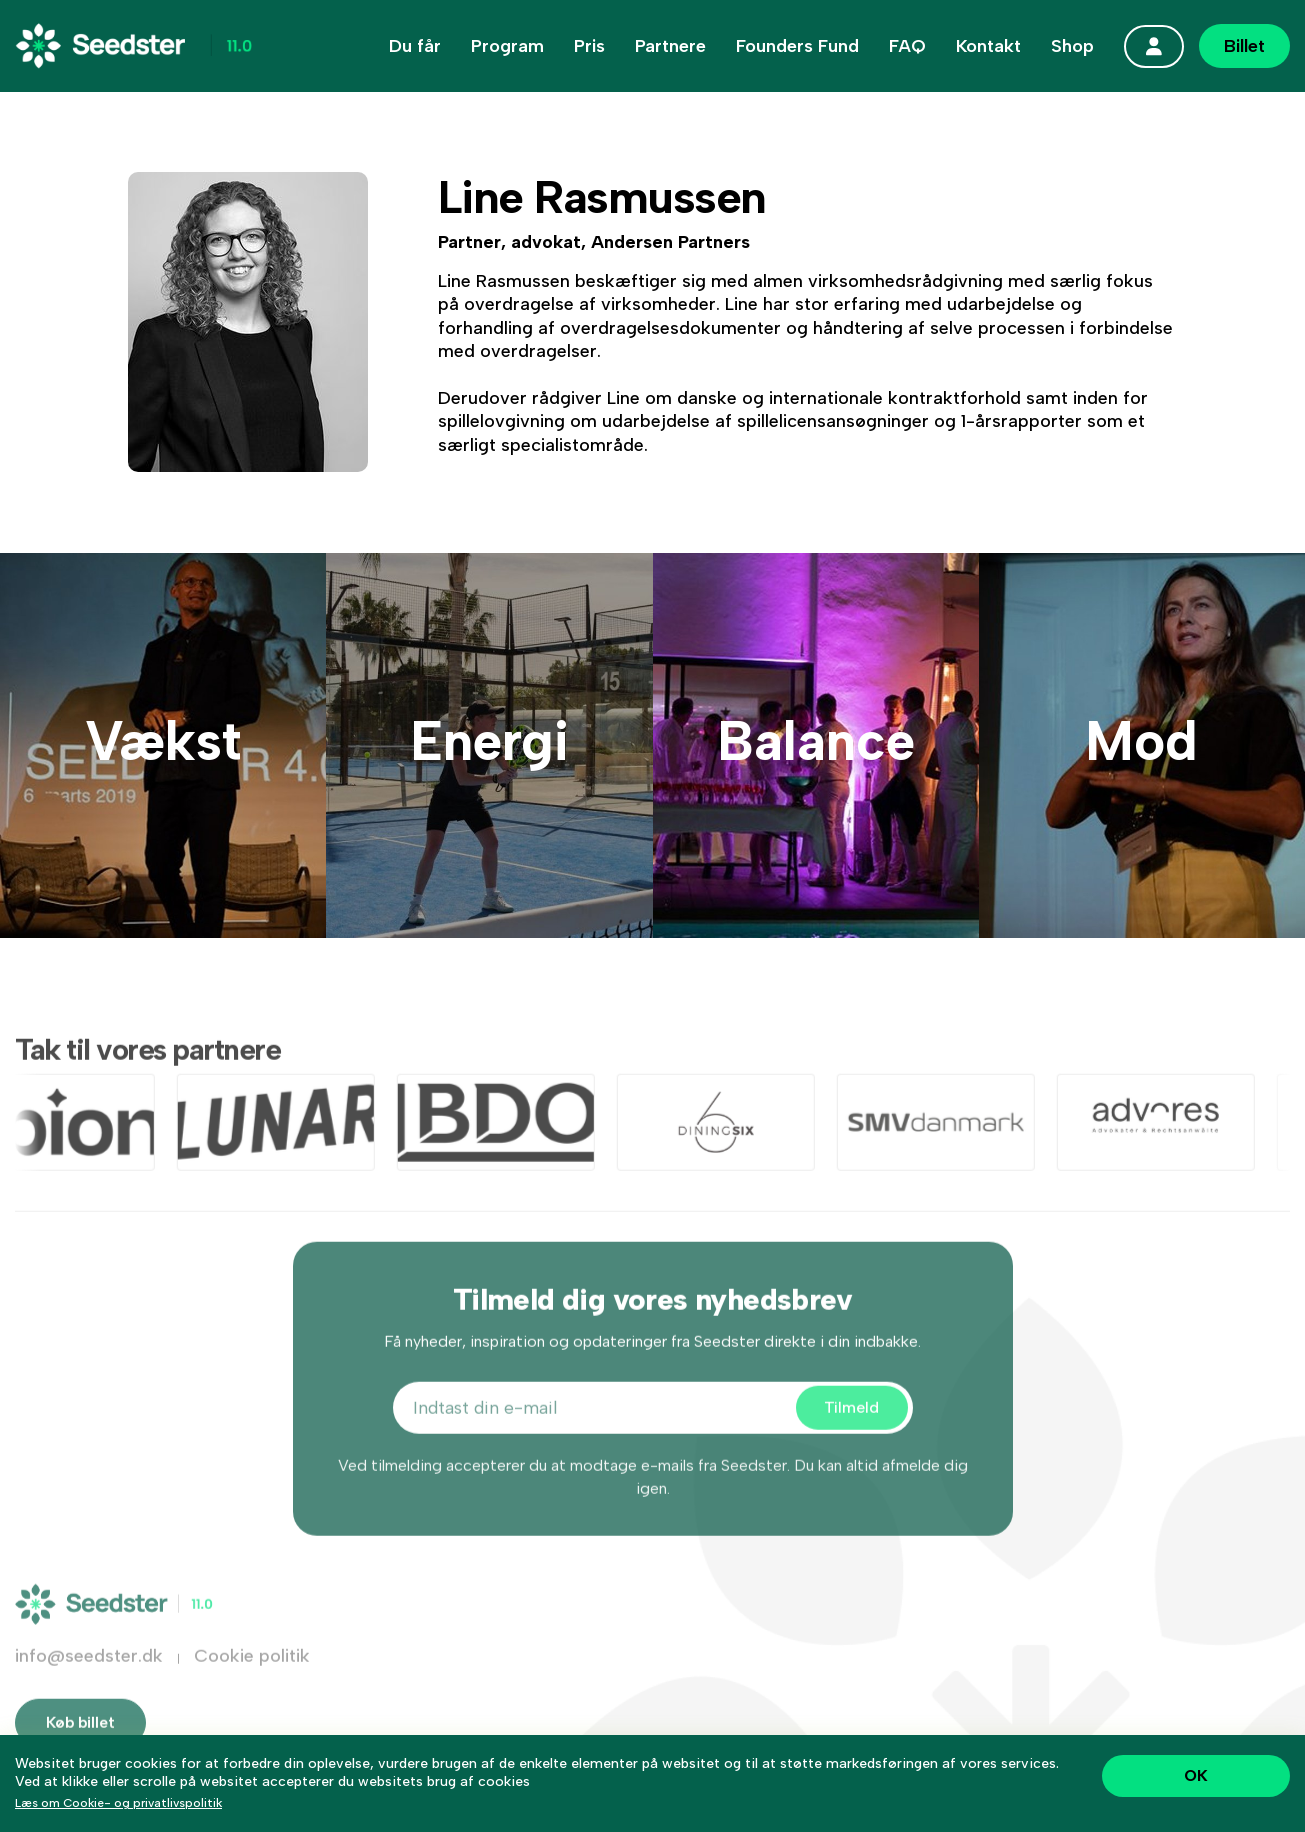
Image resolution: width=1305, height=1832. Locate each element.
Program (507, 46)
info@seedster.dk (89, 1678)
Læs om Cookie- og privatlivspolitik (118, 1803)
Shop (1072, 46)
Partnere (670, 46)
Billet (1244, 46)
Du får (415, 46)
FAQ (907, 46)
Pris (589, 46)
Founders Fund (797, 46)
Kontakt (988, 46)
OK (1196, 1775)
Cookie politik (252, 1678)
